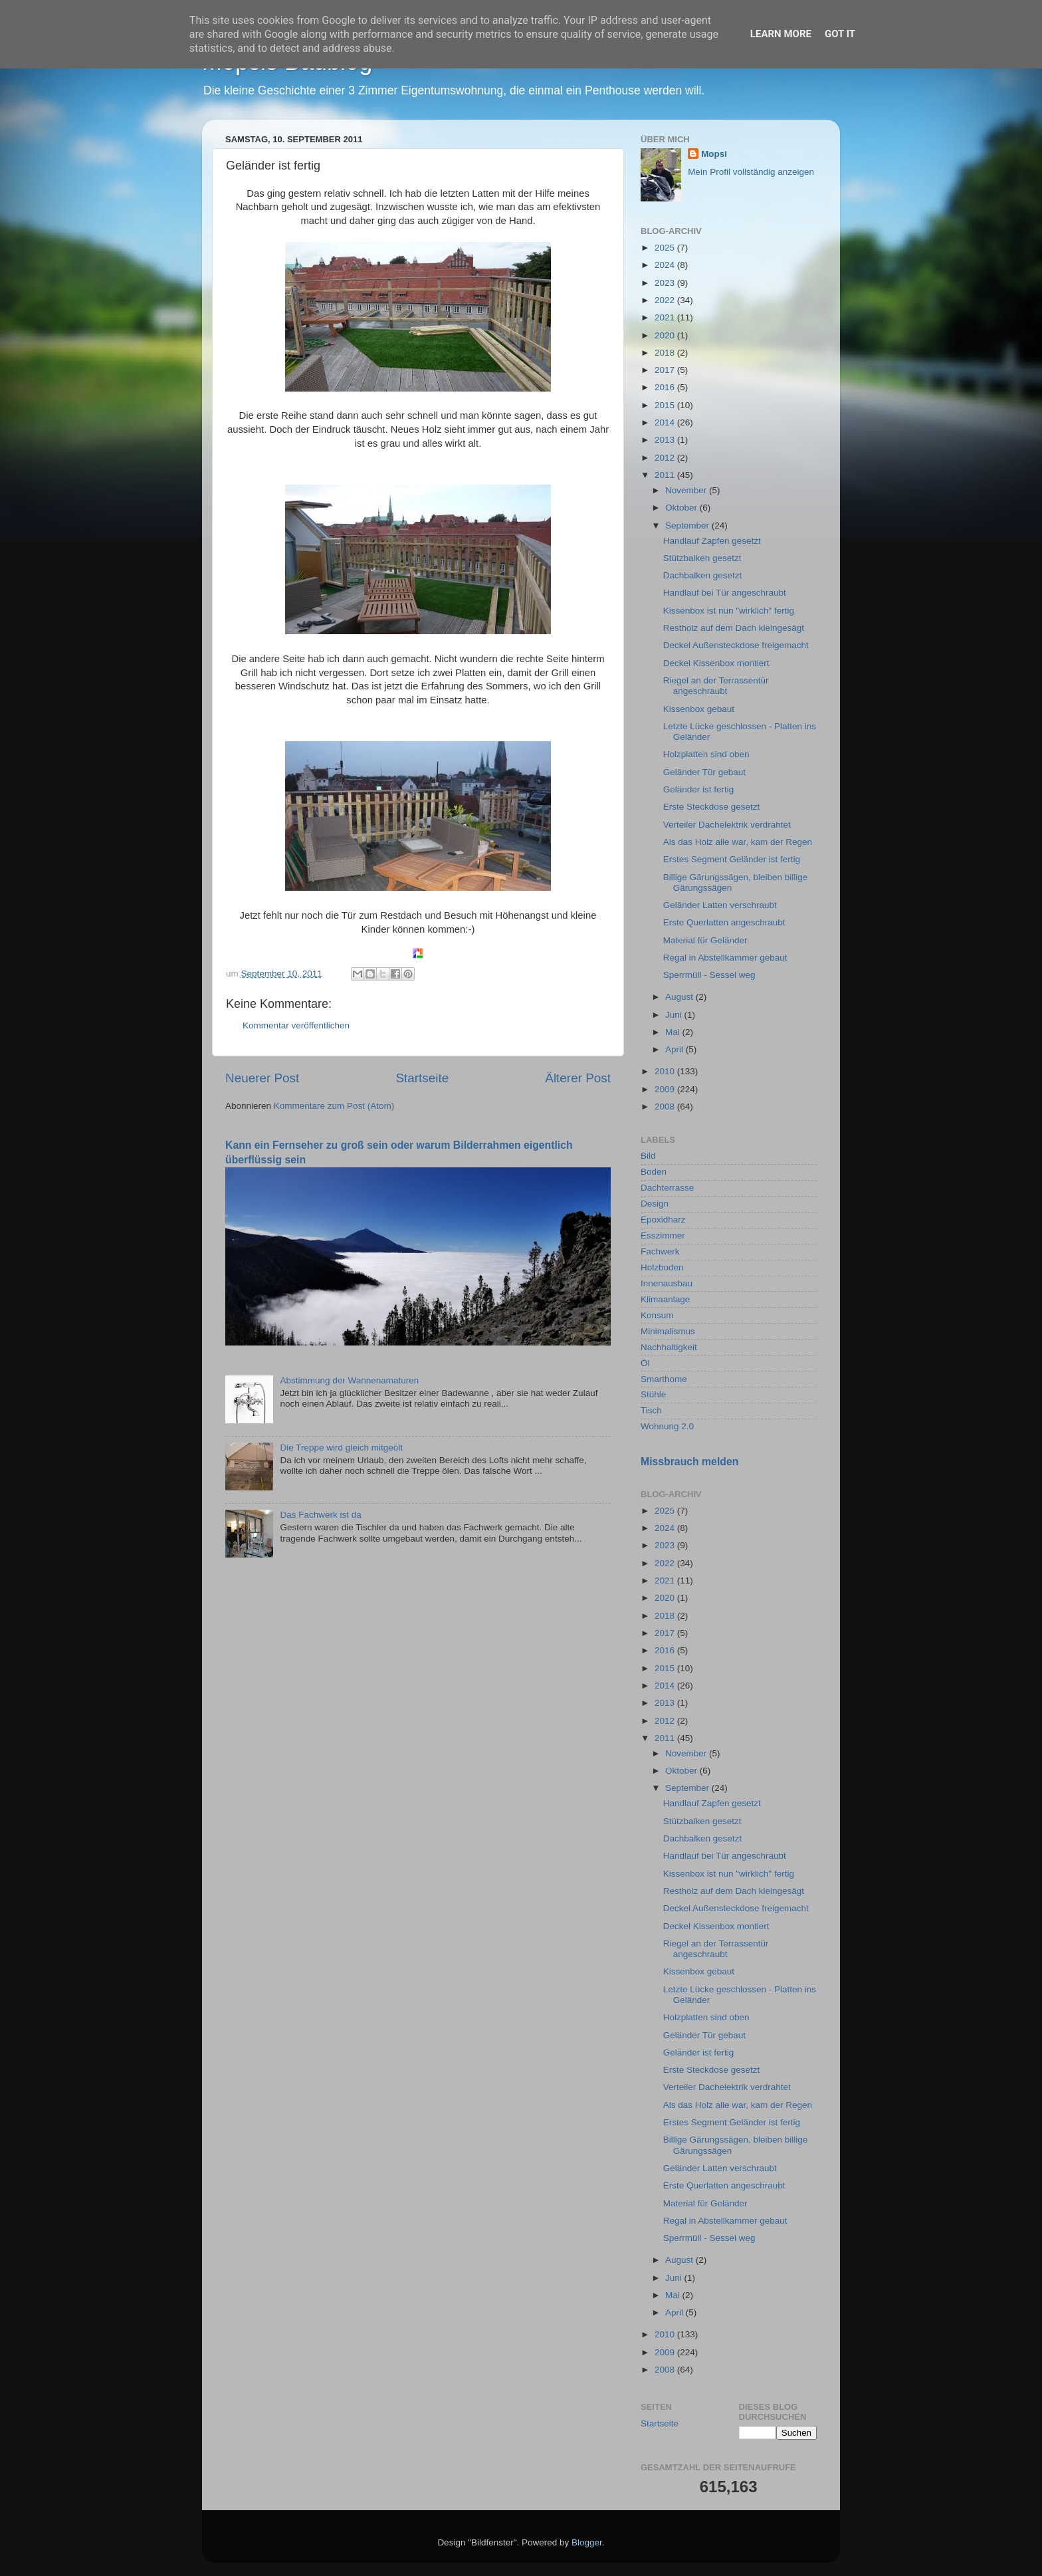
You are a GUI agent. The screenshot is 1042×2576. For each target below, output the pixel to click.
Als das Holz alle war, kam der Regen (737, 842)
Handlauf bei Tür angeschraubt (724, 593)
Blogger (587, 2542)
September (688, 525)
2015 (666, 405)
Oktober (682, 508)
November (687, 490)
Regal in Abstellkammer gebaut (725, 958)
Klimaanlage (665, 1299)
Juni (674, 1015)
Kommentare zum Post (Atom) (334, 1106)
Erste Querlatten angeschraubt (724, 922)
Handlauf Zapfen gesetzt (712, 541)
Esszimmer (663, 1235)
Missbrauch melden (689, 1461)
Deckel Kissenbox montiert (716, 663)
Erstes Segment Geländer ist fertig (731, 859)
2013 (666, 440)
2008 (666, 1107)
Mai (673, 1032)
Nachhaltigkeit (669, 1347)
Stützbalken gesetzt (702, 558)
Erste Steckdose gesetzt (711, 807)
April (675, 1049)
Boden (654, 1172)
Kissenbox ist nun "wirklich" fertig (728, 611)
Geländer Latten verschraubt (720, 905)
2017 (666, 370)
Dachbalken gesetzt (702, 575)
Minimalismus (668, 1331)
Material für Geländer (705, 940)
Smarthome (664, 1379)
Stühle (653, 1394)
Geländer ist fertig (698, 789)
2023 (666, 283)
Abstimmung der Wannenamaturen (349, 1380)
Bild (648, 1156)
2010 (666, 1071)
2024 (666, 265)
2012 (666, 458)
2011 (666, 475)
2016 (666, 387)
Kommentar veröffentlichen (296, 1025)
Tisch (651, 1410)
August (680, 997)
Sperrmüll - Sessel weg (709, 975)
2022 (666, 300)
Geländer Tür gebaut (704, 772)
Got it (840, 34)
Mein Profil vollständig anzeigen (751, 172)
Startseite (422, 1078)
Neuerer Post (262, 1078)
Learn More (780, 34)
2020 (666, 335)
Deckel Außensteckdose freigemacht (736, 645)
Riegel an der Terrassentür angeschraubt (716, 685)
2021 (666, 317)
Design (655, 1204)
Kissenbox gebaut (698, 709)
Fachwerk (660, 1251)
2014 (666, 422)
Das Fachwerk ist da (320, 1515)
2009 (666, 1089)
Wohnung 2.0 (667, 1426)
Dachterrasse (667, 1188)
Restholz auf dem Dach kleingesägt (733, 628)
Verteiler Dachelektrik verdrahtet (727, 825)
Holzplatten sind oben (706, 754)
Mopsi (714, 154)
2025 (666, 248)
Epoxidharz (663, 1220)
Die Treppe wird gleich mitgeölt (341, 1448)
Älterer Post (578, 1078)
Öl (645, 1363)
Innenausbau (666, 1283)
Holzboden (662, 1267)
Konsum (657, 1315)
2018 (666, 353)
